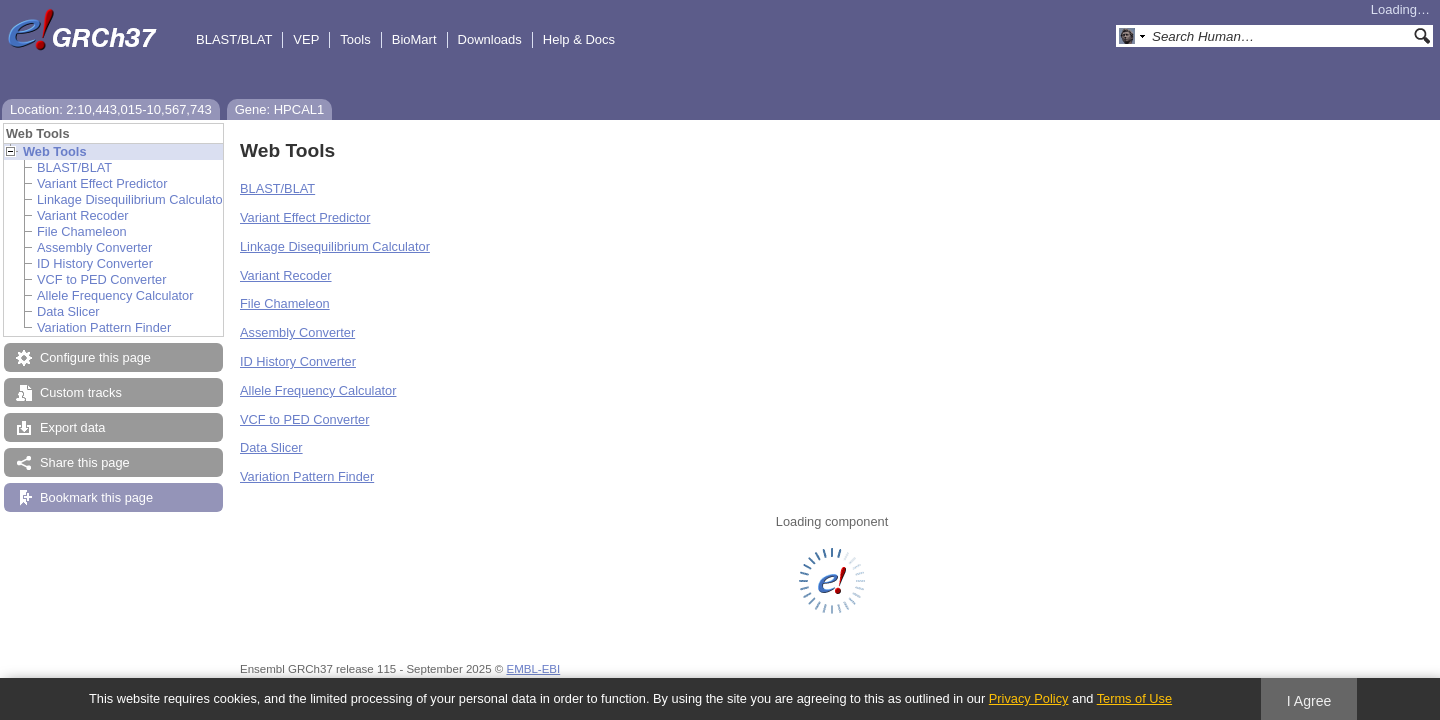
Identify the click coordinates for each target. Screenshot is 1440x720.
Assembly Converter (94, 247)
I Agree (1309, 701)
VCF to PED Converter (101, 279)
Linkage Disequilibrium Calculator (132, 199)
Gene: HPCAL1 (280, 109)
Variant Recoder (83, 215)
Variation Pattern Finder (104, 327)
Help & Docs (579, 39)
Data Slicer (68, 311)
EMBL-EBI (533, 669)
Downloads (490, 39)
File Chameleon (82, 231)
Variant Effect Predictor (102, 183)
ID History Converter (95, 263)
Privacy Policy (1029, 698)
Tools (355, 39)
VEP (306, 39)
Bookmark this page (96, 497)
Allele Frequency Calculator (115, 295)
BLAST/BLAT (234, 39)
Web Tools (55, 151)
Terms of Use (1134, 698)
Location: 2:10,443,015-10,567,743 (111, 109)
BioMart (414, 39)
